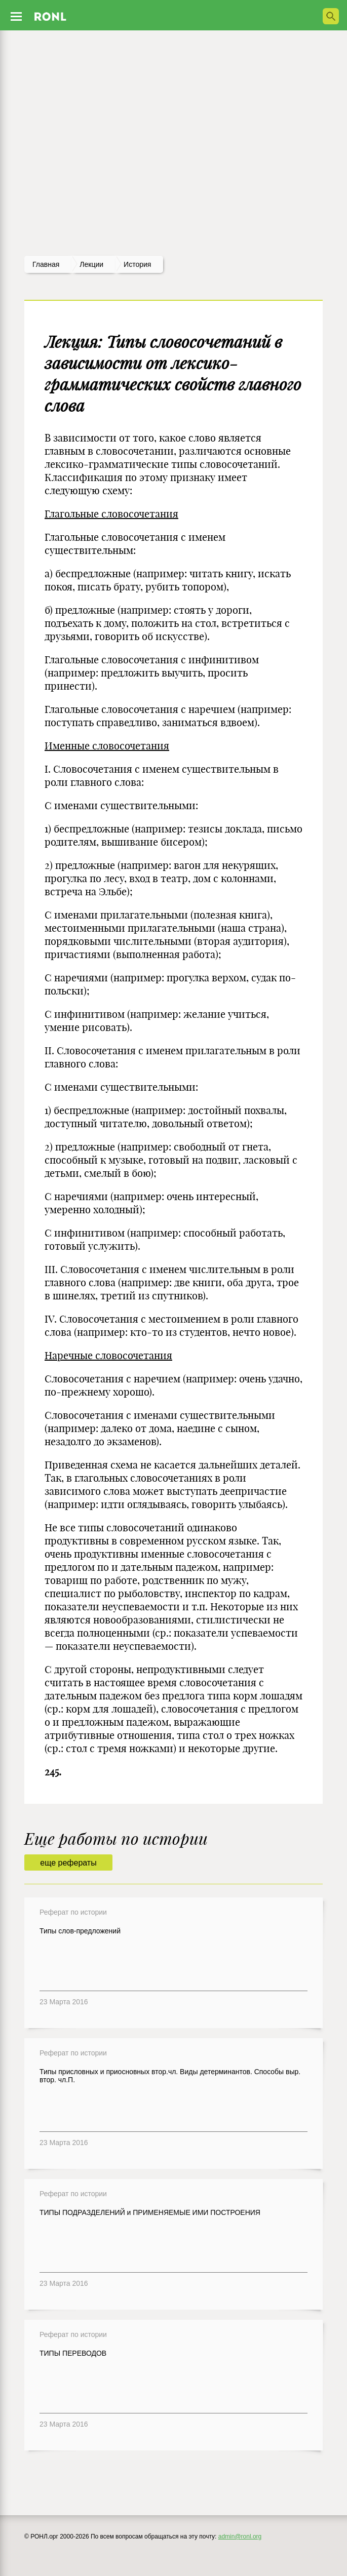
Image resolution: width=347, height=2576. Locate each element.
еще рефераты (68, 1862)
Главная (45, 264)
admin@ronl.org (240, 2536)
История (137, 264)
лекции (91, 264)
